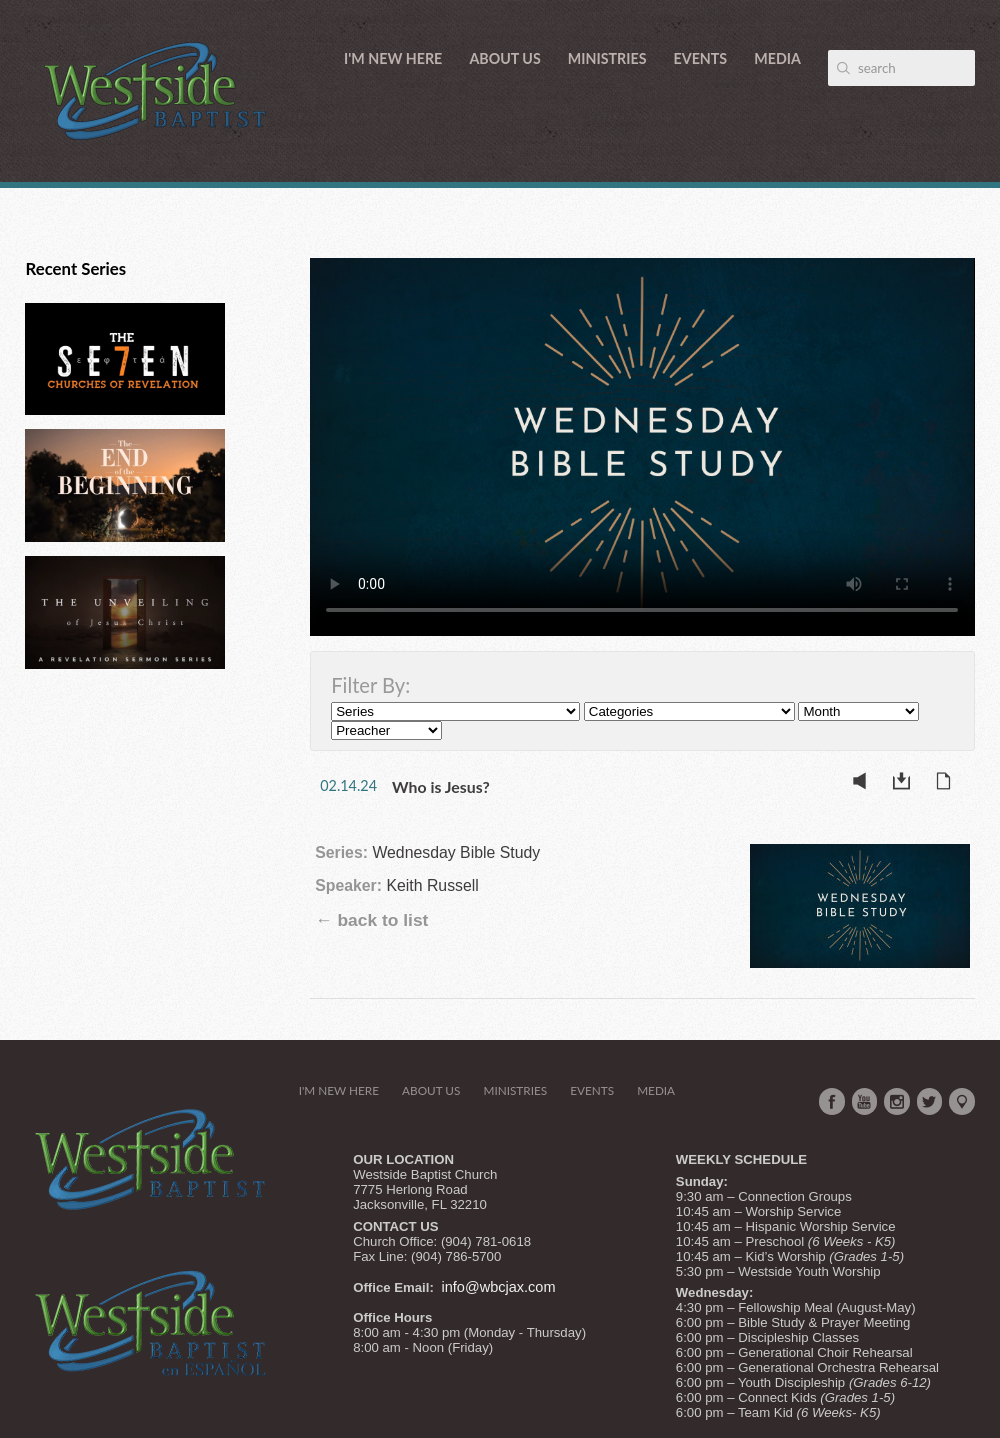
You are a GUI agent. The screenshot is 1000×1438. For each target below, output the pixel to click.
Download (907, 785)
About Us (504, 58)
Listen (865, 785)
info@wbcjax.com (499, 1287)
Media (777, 58)
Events (701, 58)
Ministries (607, 58)
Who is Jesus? (441, 786)
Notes (949, 785)
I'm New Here (393, 58)
